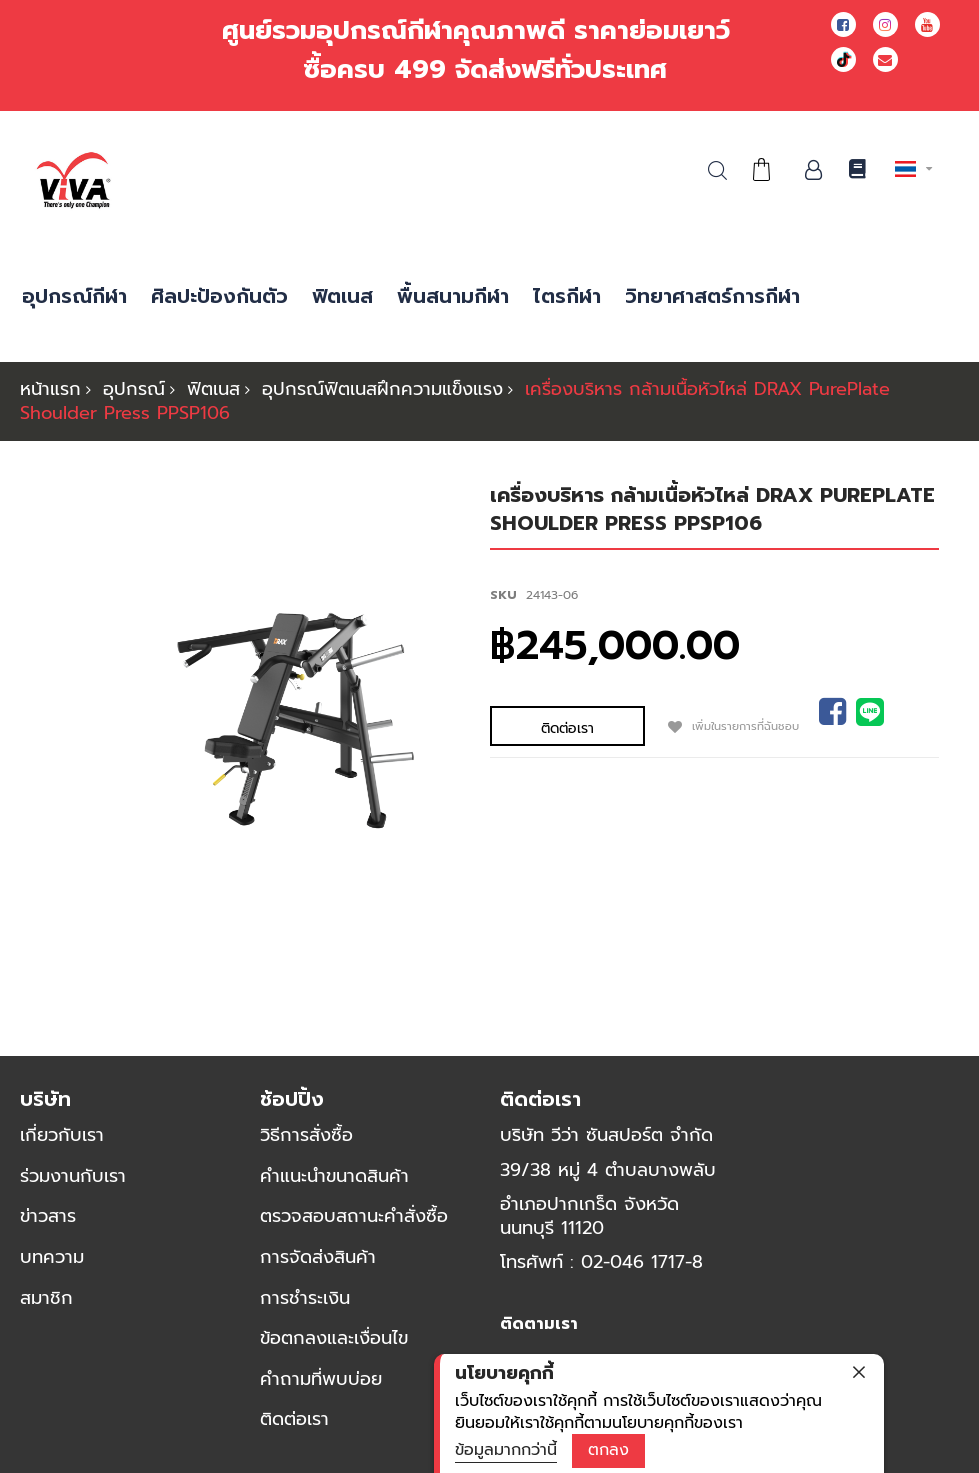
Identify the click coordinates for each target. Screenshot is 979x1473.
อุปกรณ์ (134, 389)
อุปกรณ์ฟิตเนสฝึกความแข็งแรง (382, 389)
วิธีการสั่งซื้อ (306, 1135)
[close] (859, 1372)
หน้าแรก (50, 389)
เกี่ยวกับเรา (62, 1135)
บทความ (52, 1257)
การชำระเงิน (305, 1298)
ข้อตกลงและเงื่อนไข (334, 1338)
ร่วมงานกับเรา (73, 1176)
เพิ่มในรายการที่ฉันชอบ (661, 724)
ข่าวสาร (48, 1216)
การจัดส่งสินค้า (318, 1257)
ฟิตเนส (213, 389)
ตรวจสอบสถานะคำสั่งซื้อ (354, 1216)
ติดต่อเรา (294, 1419)
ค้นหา (717, 170)
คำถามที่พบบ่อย (321, 1379)
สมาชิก (46, 1298)
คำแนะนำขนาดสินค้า (334, 1176)
